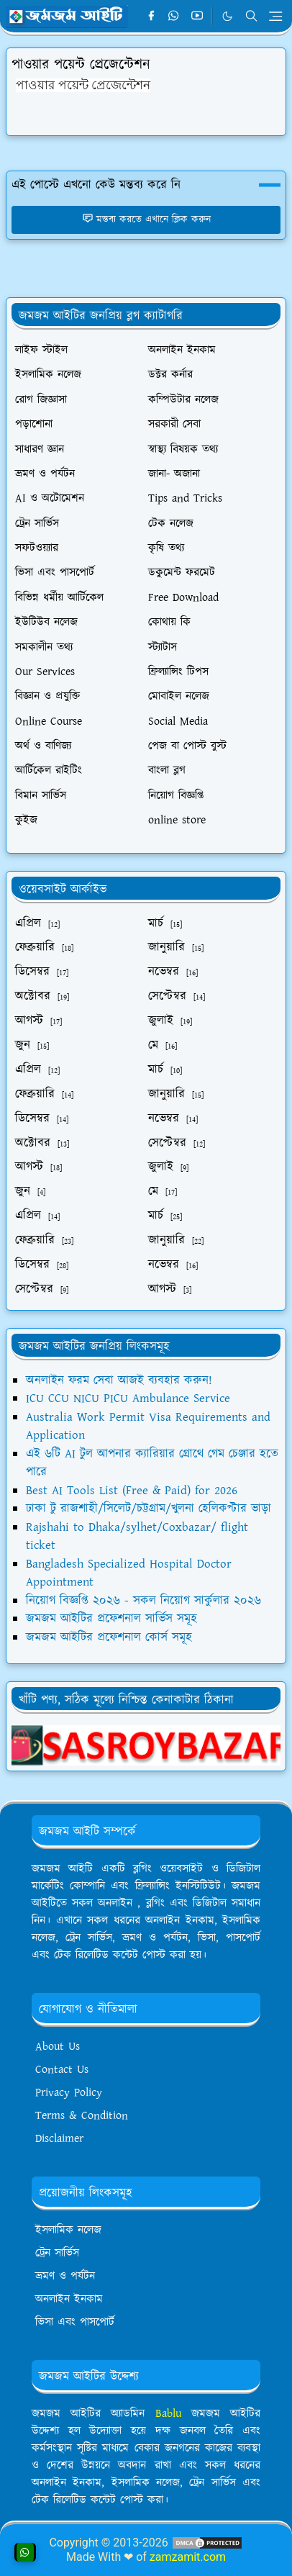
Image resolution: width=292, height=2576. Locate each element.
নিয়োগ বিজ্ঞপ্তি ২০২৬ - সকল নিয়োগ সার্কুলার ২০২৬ (143, 1600)
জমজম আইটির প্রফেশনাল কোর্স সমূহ (109, 1637)
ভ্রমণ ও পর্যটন (65, 2276)
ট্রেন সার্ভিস (57, 2253)
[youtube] (197, 16)
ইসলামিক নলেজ (68, 2230)
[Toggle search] (251, 16)
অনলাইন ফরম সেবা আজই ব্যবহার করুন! (119, 1380)
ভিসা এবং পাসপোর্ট (74, 2322)
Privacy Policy (68, 2092)
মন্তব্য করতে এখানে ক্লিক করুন (146, 219)
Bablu (173, 2413)
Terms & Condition (81, 2115)
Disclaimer (59, 2138)
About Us (57, 2046)
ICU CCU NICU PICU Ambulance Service (128, 1398)
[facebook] (151, 16)
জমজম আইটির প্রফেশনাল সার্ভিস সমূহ (111, 1618)
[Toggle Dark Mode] (227, 16)
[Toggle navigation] (275, 16)
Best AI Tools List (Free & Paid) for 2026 (131, 1490)
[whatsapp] (174, 16)
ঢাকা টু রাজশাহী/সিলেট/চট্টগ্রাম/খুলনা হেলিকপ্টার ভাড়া (148, 1508)
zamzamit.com (188, 2557)
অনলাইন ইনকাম (69, 2299)
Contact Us (61, 2069)
